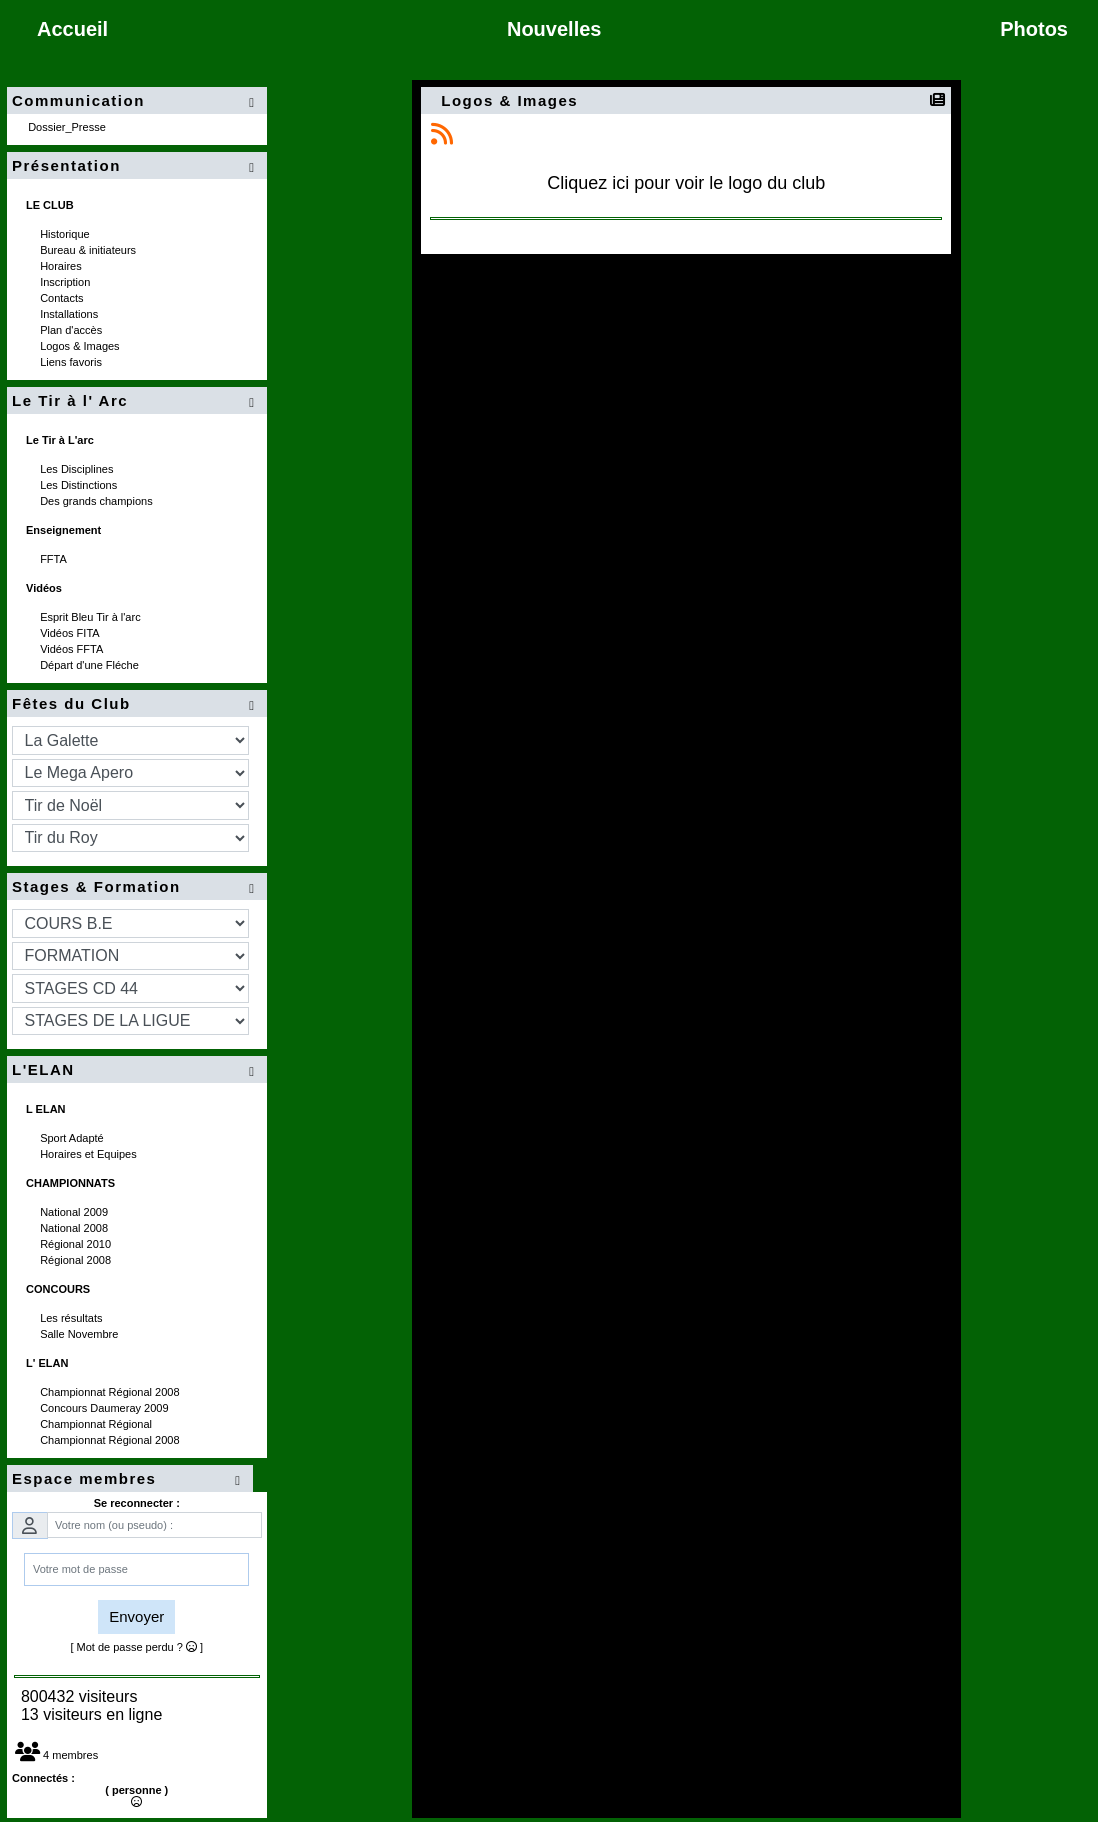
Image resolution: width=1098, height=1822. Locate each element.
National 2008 (75, 1228)
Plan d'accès (72, 330)
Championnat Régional (97, 1424)
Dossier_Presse (68, 127)
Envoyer (136, 1616)
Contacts (63, 298)
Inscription (66, 282)
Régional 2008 (77, 1260)
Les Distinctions (80, 485)
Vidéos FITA (71, 633)
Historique (66, 234)
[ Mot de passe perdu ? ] (136, 1647)
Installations (70, 314)
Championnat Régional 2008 (111, 1392)
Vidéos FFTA (73, 649)
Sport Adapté (73, 1138)
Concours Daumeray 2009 (105, 1408)
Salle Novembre (80, 1334)
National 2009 (75, 1212)
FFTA (54, 559)
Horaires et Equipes (90, 1154)
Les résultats (72, 1318)
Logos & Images (81, 346)
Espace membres (130, 1479)
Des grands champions (98, 501)
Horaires (62, 266)
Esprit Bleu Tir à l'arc (92, 617)
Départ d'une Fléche (91, 665)
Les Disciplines (78, 469)
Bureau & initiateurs (89, 250)
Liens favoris (72, 362)
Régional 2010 (77, 1244)
